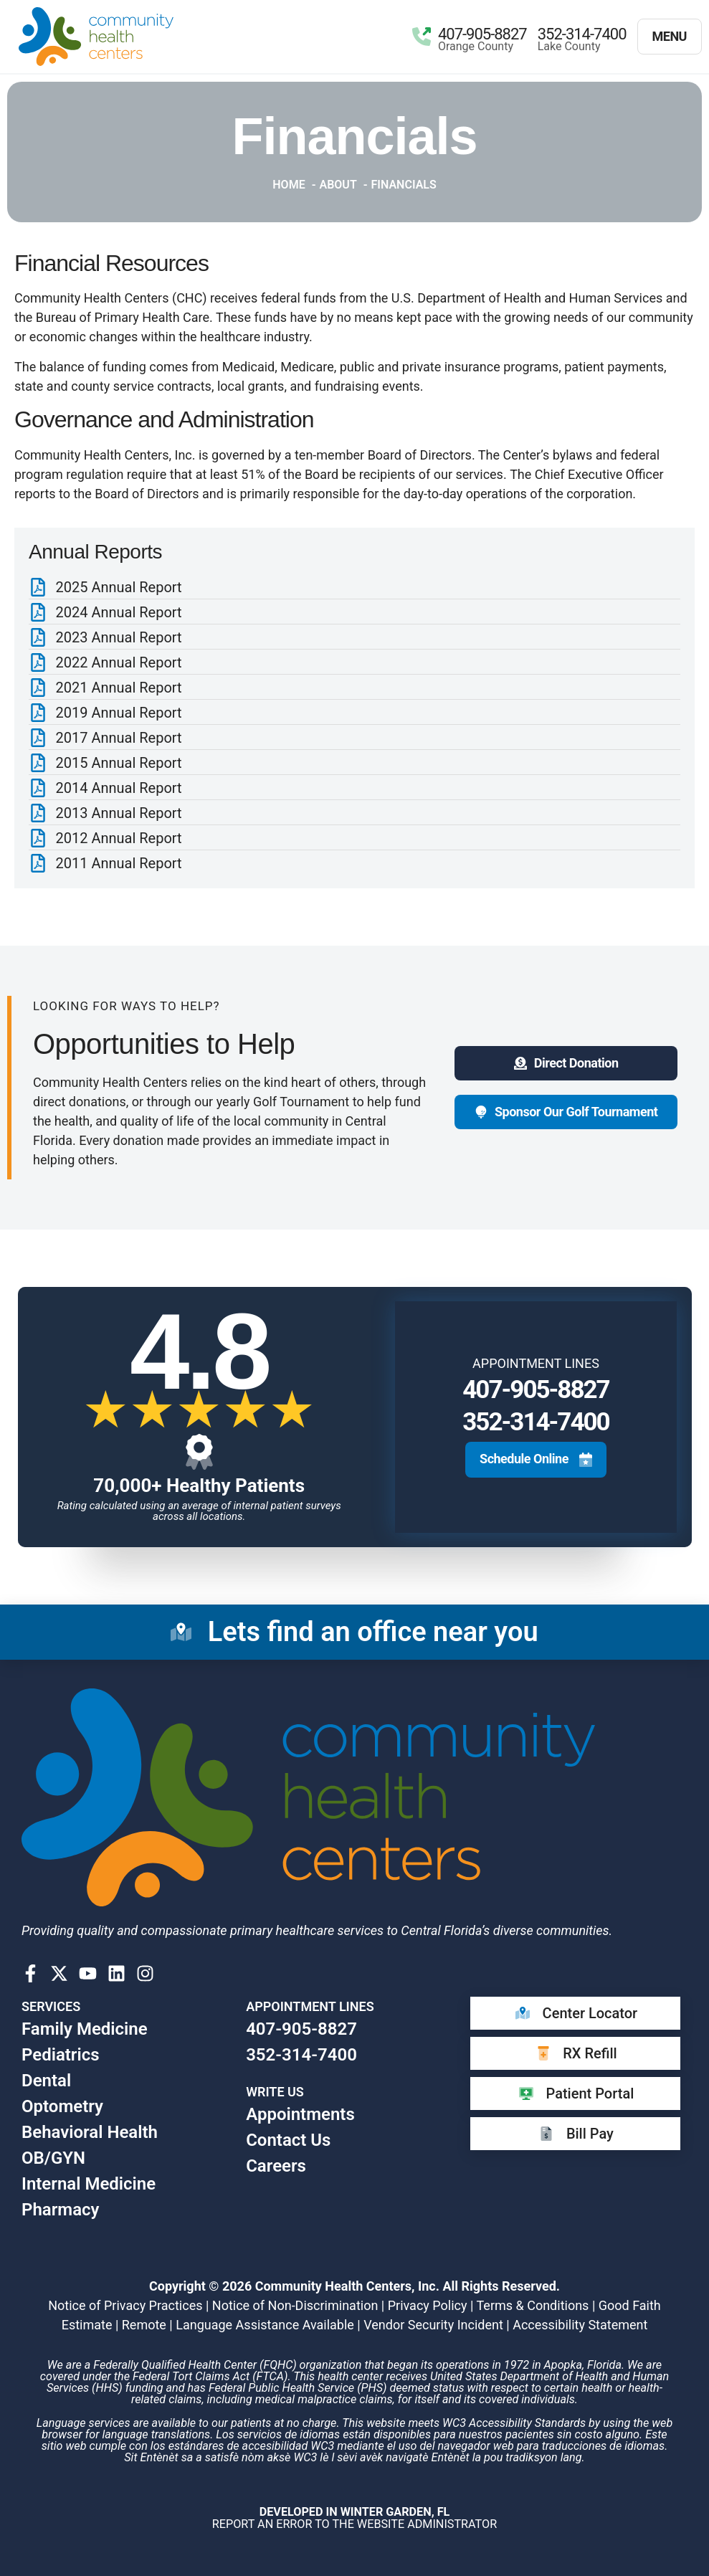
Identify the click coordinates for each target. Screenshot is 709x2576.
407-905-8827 (482, 34)
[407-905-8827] (421, 36)
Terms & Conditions (532, 2305)
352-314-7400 (582, 34)
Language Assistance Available (265, 2324)
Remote (144, 2324)
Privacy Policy (427, 2305)
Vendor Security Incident (433, 2324)
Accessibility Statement (580, 2324)
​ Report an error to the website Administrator (354, 2517)
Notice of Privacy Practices (125, 2305)
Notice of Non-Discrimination (295, 2305)
